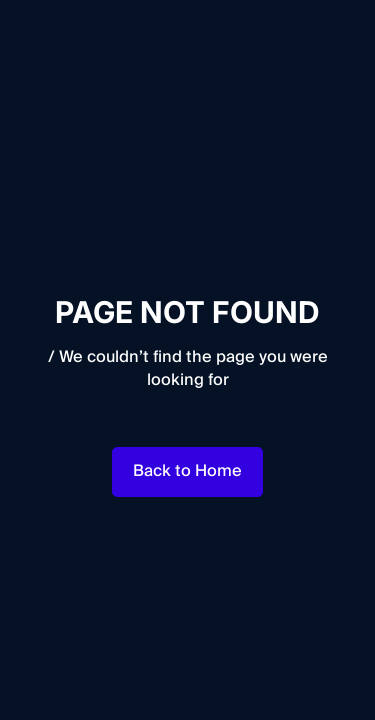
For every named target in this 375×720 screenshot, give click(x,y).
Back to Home (187, 471)
